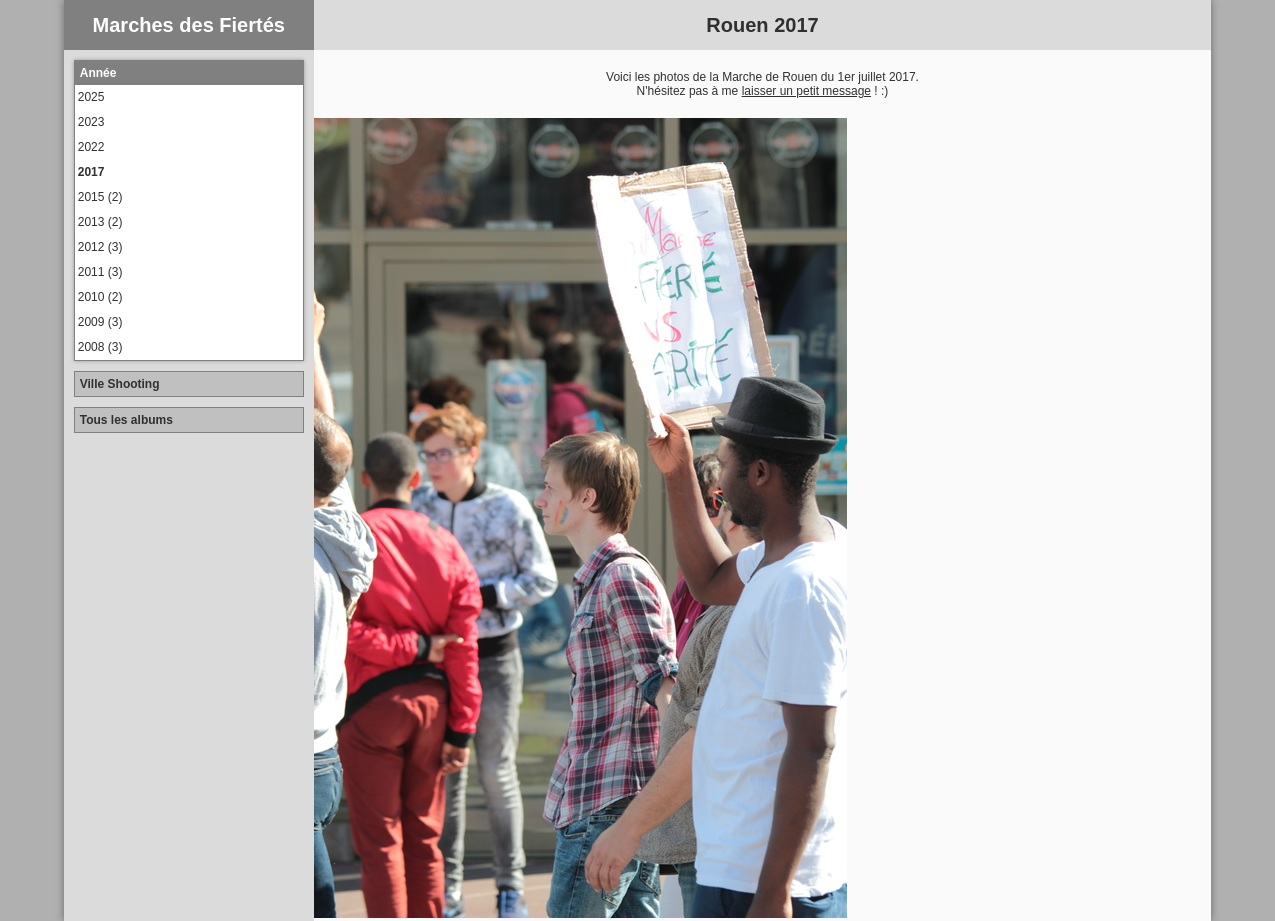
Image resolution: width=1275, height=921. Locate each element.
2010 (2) (100, 297)
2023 (91, 122)
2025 (91, 97)
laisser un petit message (806, 91)
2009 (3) (100, 322)
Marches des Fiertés (189, 25)
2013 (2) (100, 222)
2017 (91, 172)
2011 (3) (100, 272)
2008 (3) (100, 347)
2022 (91, 147)
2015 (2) (100, 197)
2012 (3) (100, 247)
